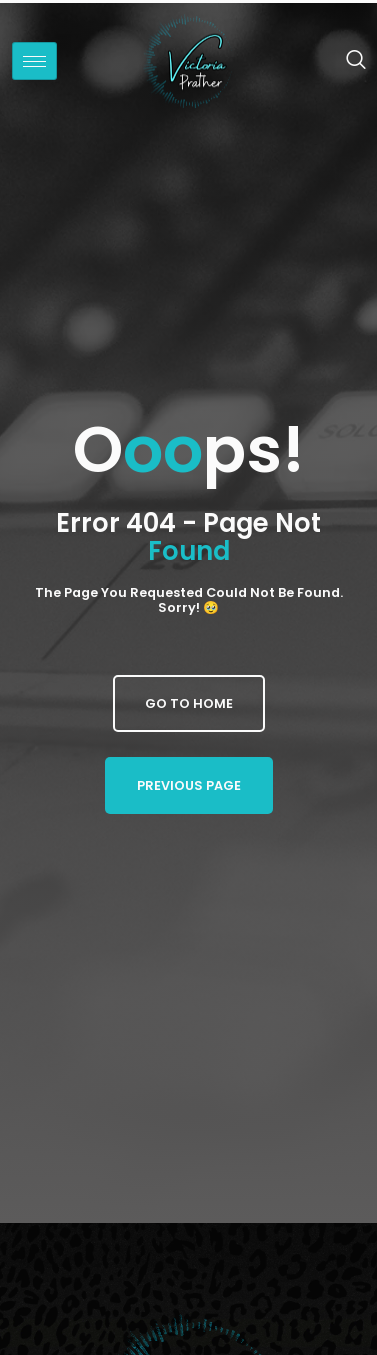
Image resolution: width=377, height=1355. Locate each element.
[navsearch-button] (345, 61)
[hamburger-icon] (34, 61)
